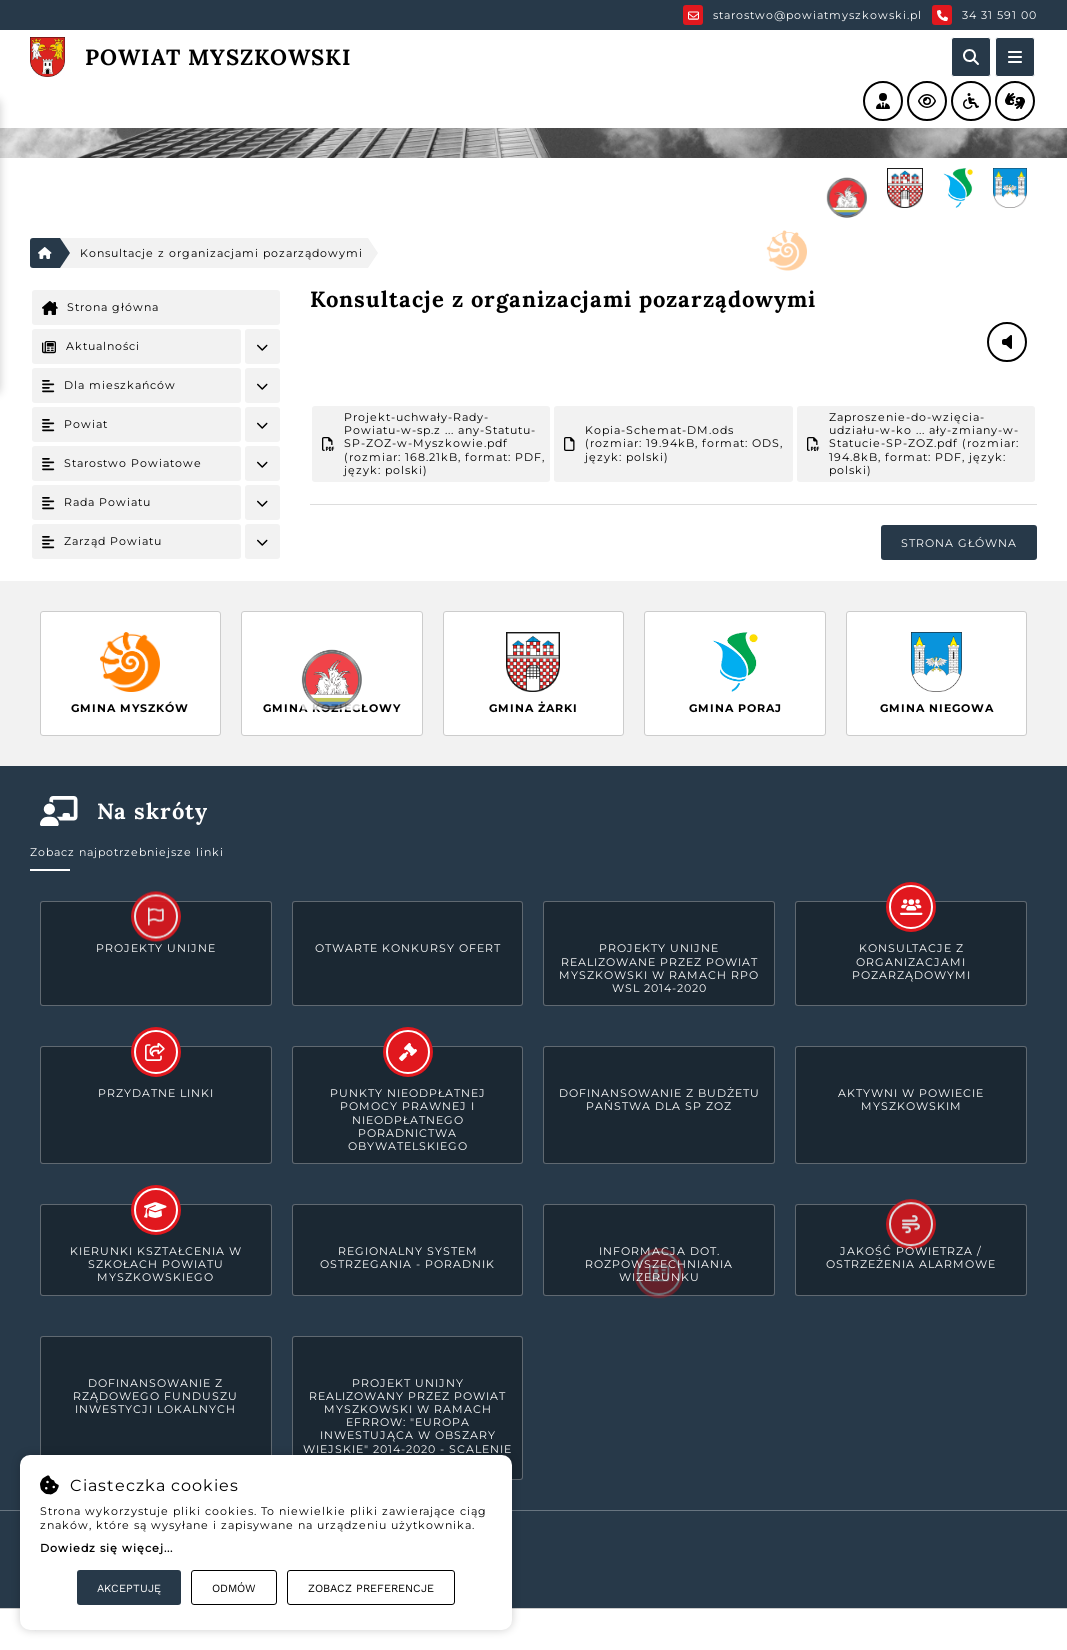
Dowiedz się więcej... (106, 1548)
